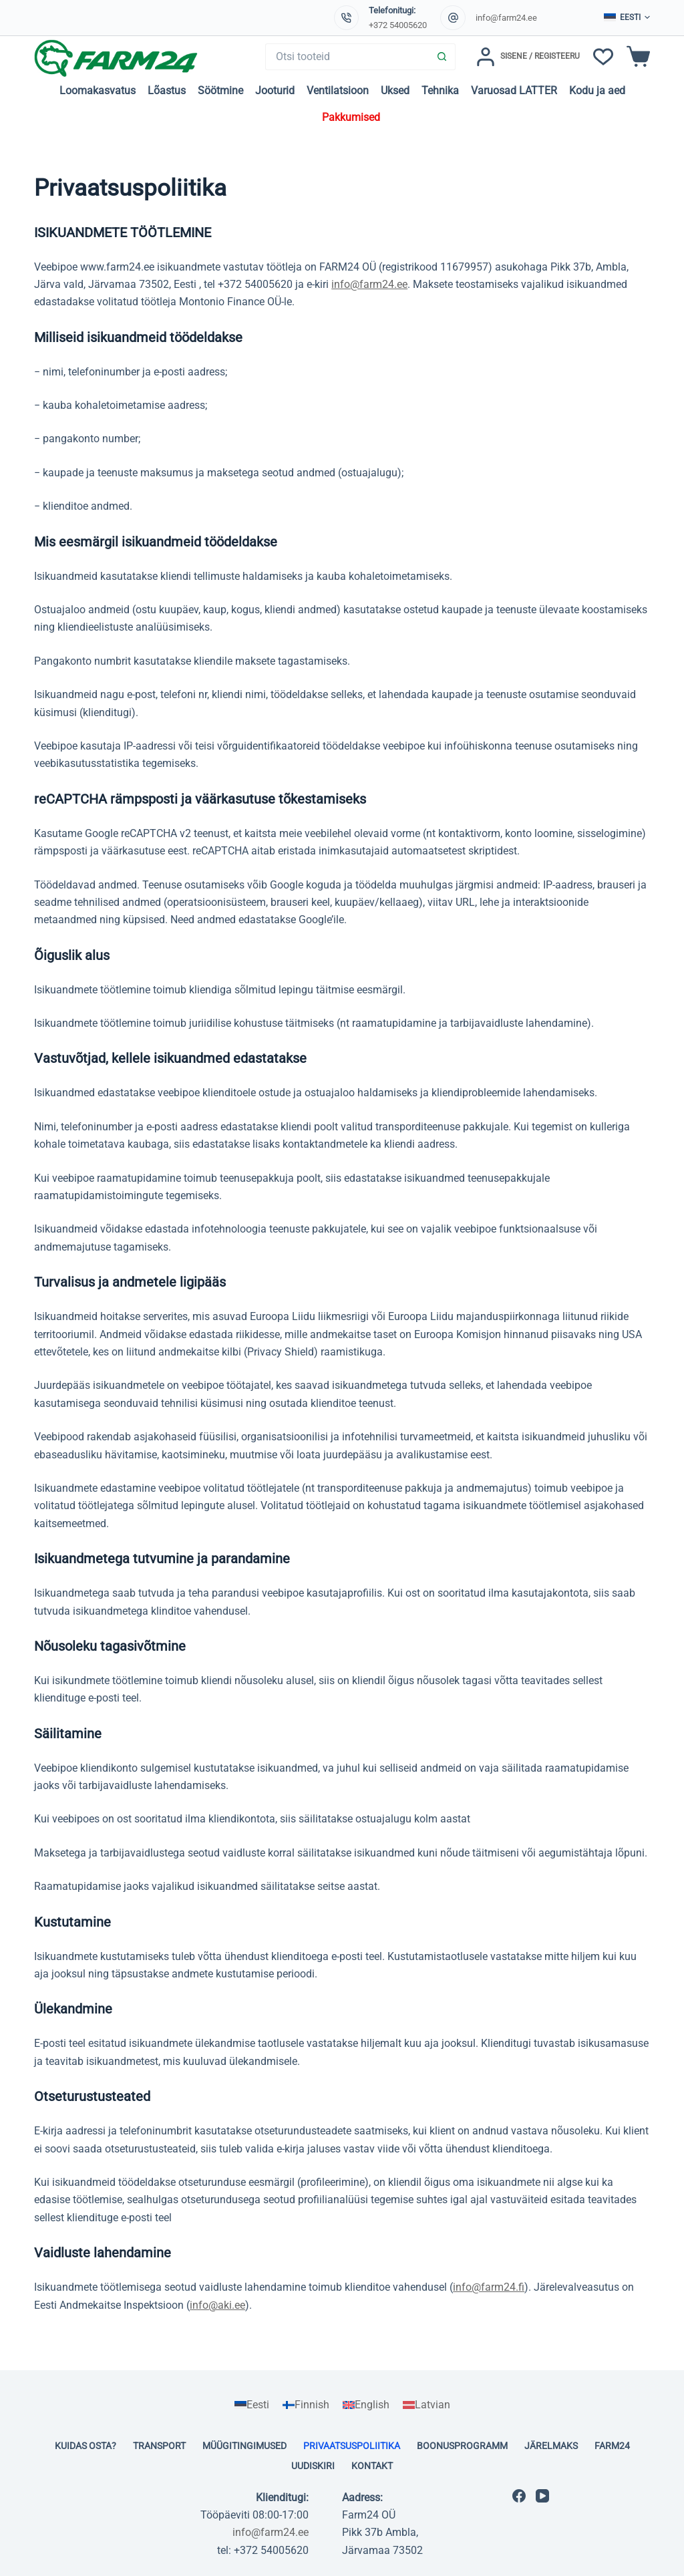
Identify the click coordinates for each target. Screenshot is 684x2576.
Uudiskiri (313, 2465)
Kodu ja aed (597, 90)
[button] (627, 18)
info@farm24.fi (488, 2287)
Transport (159, 2445)
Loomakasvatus (97, 90)
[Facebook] (519, 2496)
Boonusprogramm (462, 2445)
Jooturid (275, 90)
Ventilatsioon (338, 90)
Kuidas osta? (85, 2445)
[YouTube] (542, 2496)
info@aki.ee (217, 2305)
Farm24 (612, 2445)
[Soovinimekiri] (603, 57)
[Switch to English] (366, 2405)
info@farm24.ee (506, 18)
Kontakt (372, 2465)
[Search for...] (347, 56)
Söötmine (220, 90)
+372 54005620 (398, 25)
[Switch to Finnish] (306, 2405)
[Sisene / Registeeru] (528, 56)
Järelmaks (551, 2445)
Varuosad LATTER (514, 90)
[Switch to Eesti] (252, 2405)
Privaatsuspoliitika (351, 2445)
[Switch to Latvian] (426, 2405)
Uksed (395, 90)
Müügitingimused (244, 2445)
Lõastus (167, 90)
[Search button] (442, 56)
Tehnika (440, 90)
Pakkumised (351, 117)
